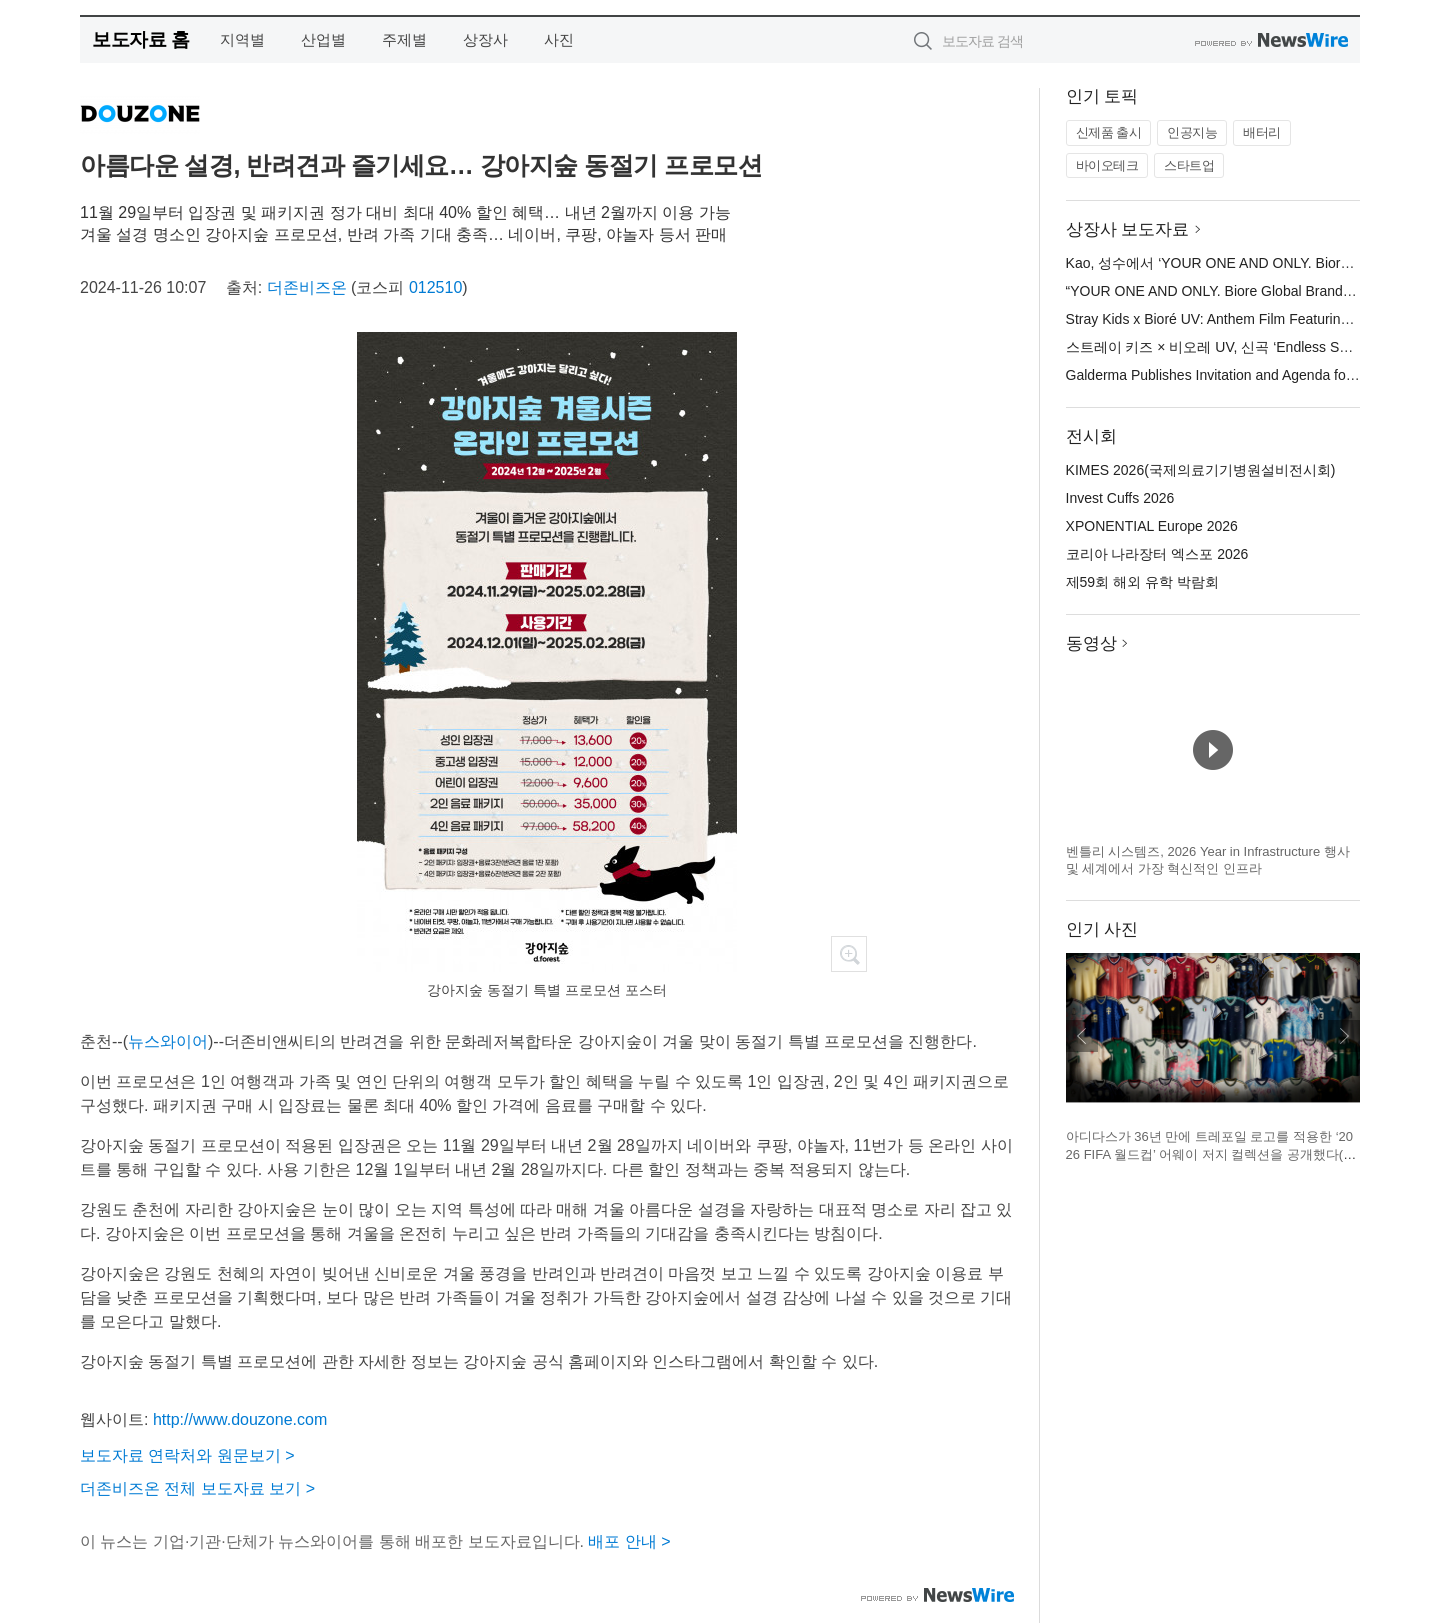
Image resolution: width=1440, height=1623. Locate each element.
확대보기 (849, 954)
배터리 (1262, 132)
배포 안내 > (629, 1541)
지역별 (242, 39)
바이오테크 (1107, 165)
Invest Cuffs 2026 (1120, 498)
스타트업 (1189, 165)
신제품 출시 (1109, 132)
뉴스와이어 (168, 1041)
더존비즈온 (307, 287)
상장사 (485, 39)
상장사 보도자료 (1128, 229)
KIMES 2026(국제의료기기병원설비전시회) (1201, 470)
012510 (435, 287)
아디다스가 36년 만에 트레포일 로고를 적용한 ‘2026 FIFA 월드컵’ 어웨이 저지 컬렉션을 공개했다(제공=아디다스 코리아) (1211, 1154)
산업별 (323, 39)
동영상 (1091, 643)
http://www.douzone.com (240, 1419)
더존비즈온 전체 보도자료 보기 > (197, 1488)
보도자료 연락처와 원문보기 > (187, 1455)
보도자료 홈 (140, 39)
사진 (559, 39)
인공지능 (1192, 132)
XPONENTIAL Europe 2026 (1152, 526)
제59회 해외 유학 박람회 (1142, 582)
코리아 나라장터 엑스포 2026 (1157, 554)
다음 (1344, 1036)
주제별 (404, 39)
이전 (1082, 1036)
